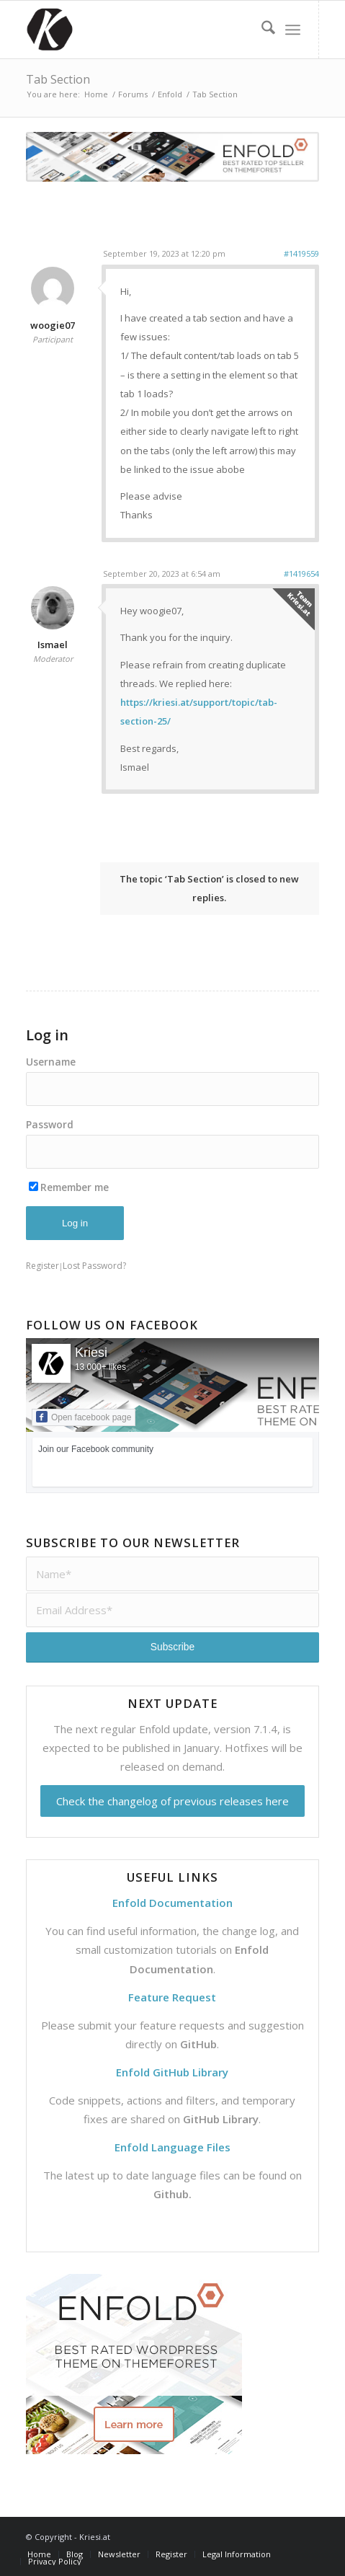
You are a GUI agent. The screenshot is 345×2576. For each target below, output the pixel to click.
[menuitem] (261, 29)
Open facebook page (83, 1416)
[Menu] (292, 29)
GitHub (198, 2044)
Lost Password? (94, 1266)
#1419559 (301, 253)
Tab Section (58, 79)
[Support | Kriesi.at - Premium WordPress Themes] (143, 29)
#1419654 (301, 573)
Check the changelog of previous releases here (172, 1801)
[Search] (261, 29)
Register (42, 1266)
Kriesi (91, 1352)
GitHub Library (221, 2119)
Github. (172, 2194)
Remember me (69, 1187)
